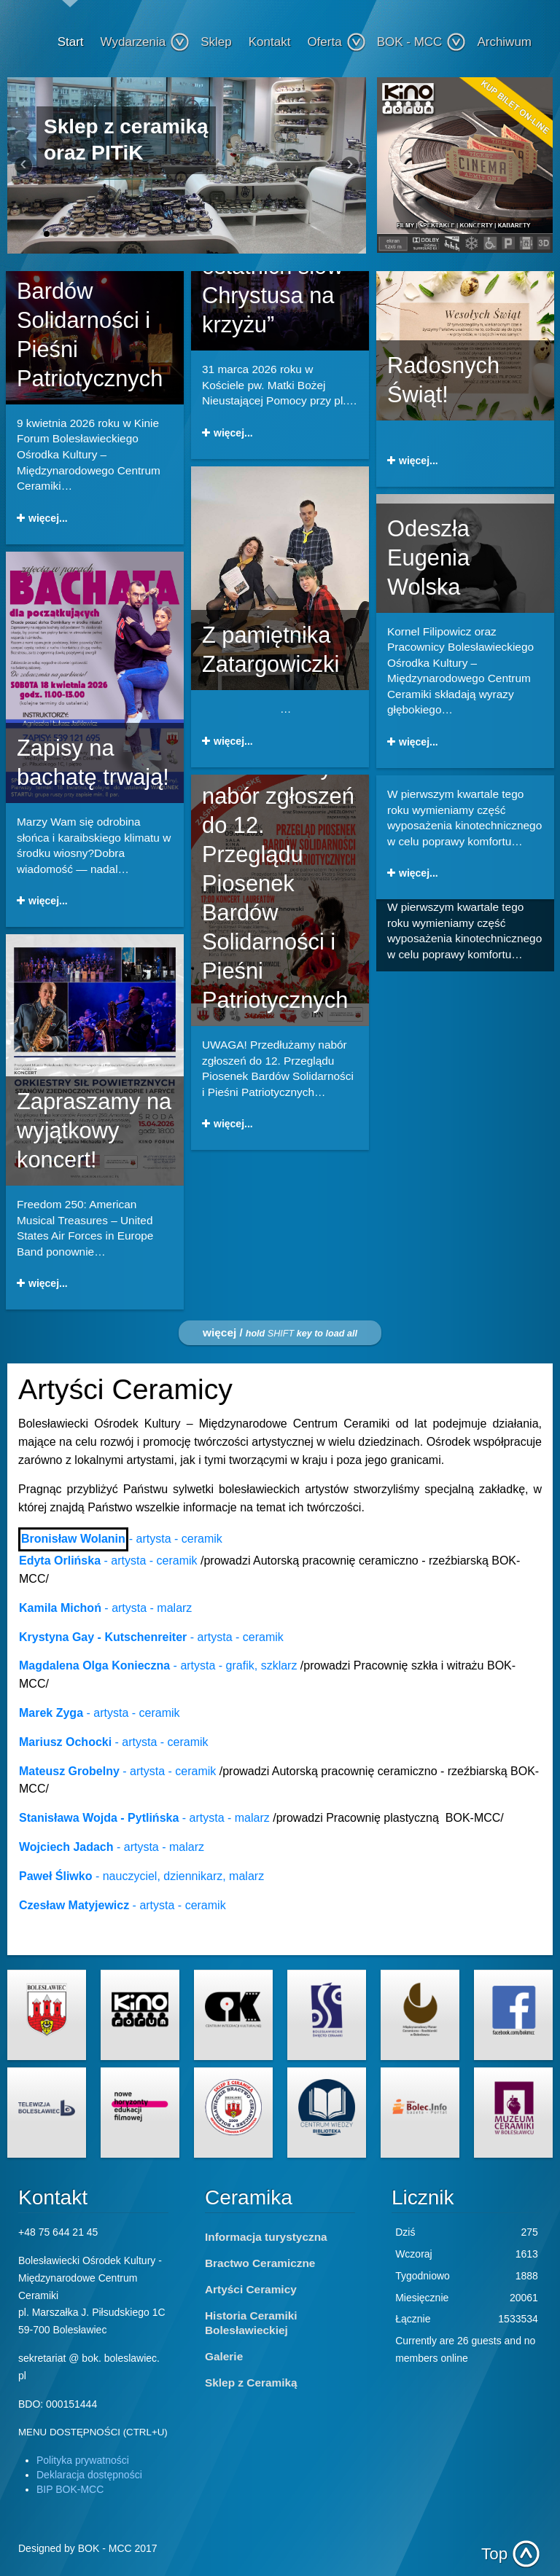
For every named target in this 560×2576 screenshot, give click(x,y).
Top (494, 2554)
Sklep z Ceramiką (251, 2382)
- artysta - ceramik (175, 1538)
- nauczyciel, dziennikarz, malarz (141, 1876)
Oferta (336, 42)
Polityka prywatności (82, 2460)
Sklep (216, 42)
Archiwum (504, 42)
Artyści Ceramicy (251, 2289)
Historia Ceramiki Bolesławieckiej (251, 2322)
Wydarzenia (145, 42)
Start (71, 42)
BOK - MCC (422, 42)
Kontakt (270, 42)
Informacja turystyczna (266, 2237)
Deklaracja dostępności (89, 2475)
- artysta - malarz (105, 1608)
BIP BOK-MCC (70, 2489)
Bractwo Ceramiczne (260, 2263)
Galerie (224, 2356)
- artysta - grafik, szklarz (159, 1665)
